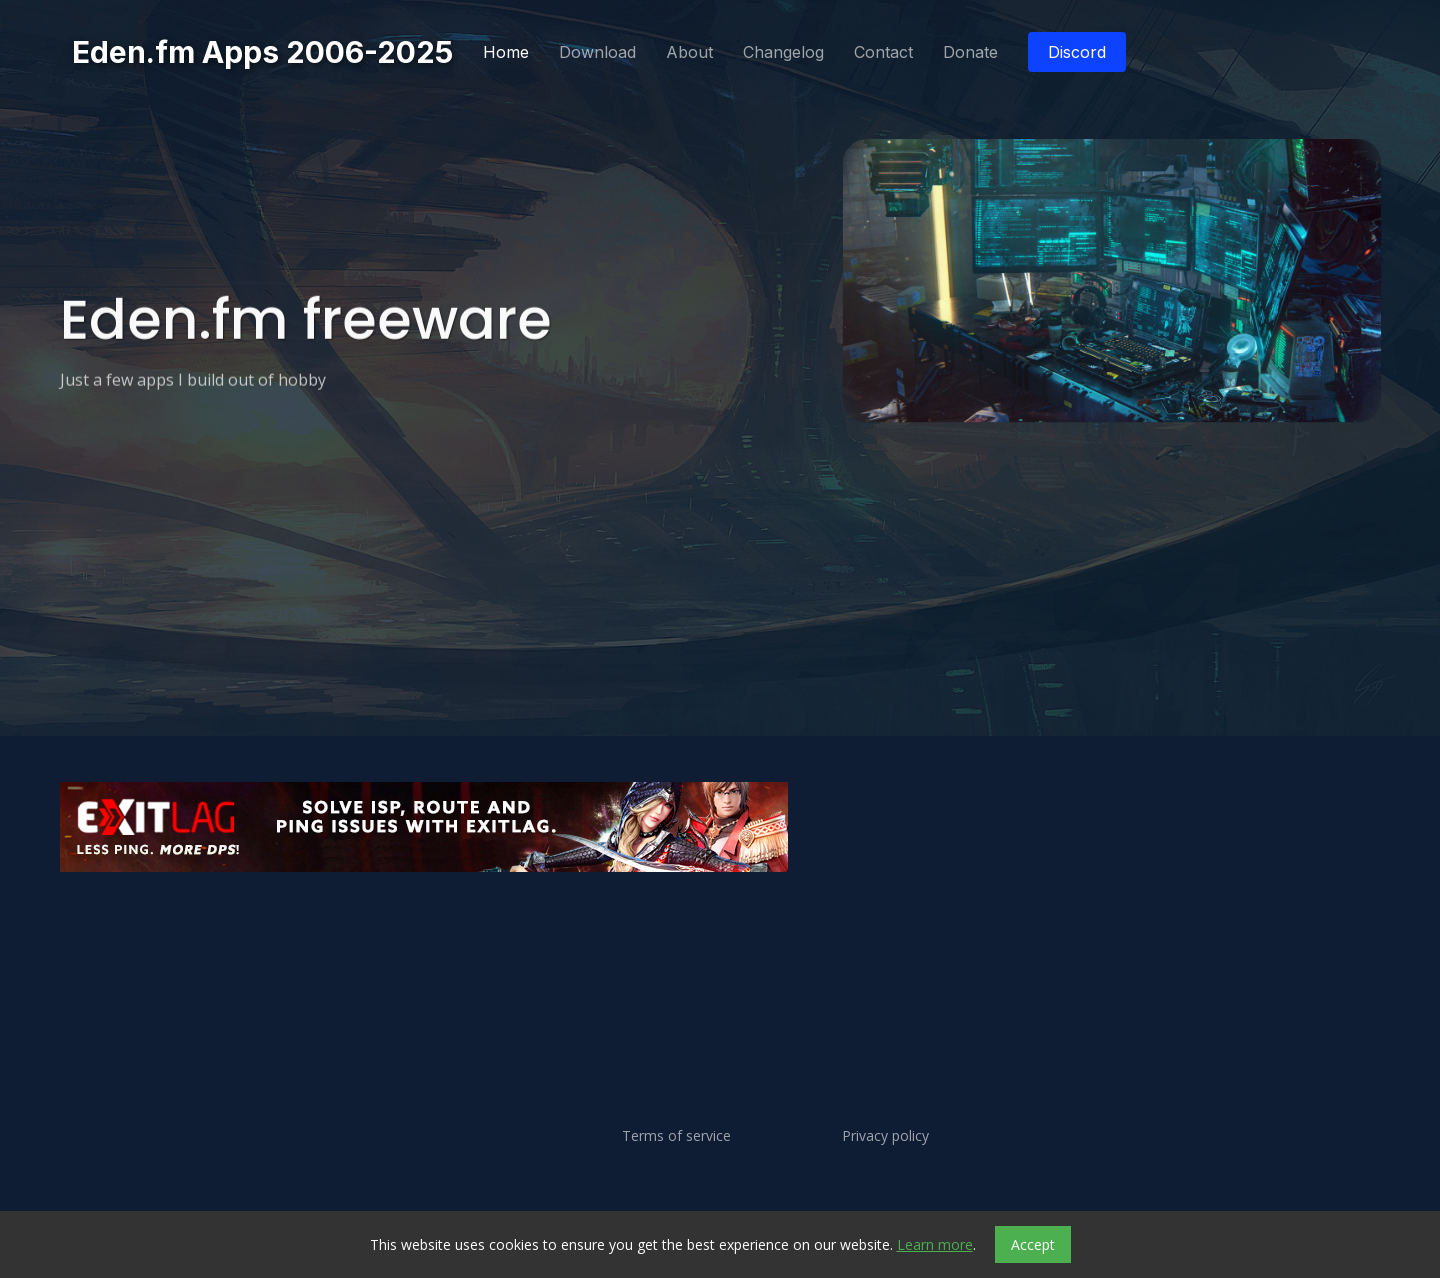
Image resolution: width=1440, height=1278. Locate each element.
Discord (1077, 52)
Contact (883, 52)
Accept (1033, 1244)
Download (597, 52)
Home (506, 52)
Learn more (935, 1244)
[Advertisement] (660, 935)
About (689, 52)
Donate (970, 52)
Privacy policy (885, 1136)
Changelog (783, 52)
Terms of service (676, 1136)
